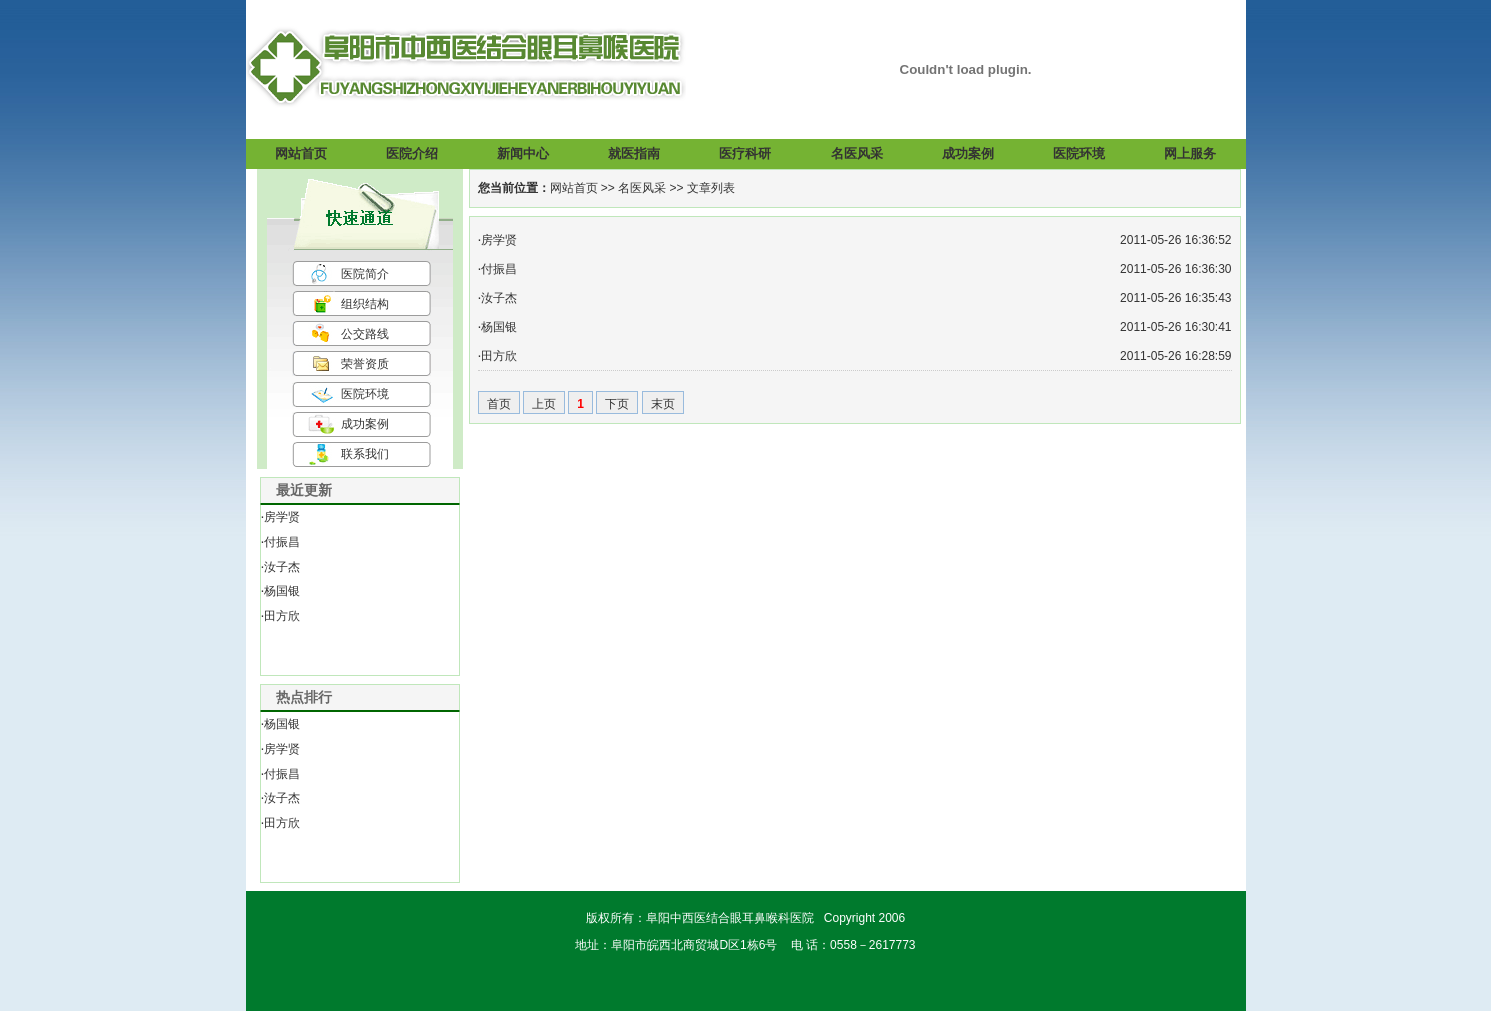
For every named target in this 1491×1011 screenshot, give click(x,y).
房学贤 (282, 517)
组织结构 (365, 304)
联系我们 (365, 454)
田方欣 (282, 616)
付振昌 (282, 542)
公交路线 (365, 334)
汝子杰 (282, 567)
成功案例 (365, 424)
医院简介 (365, 274)
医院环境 (365, 394)
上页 (544, 404)
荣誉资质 (365, 364)
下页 (617, 404)
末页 (663, 404)
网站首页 (574, 188)
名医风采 (642, 188)
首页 (499, 404)
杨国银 (282, 591)
